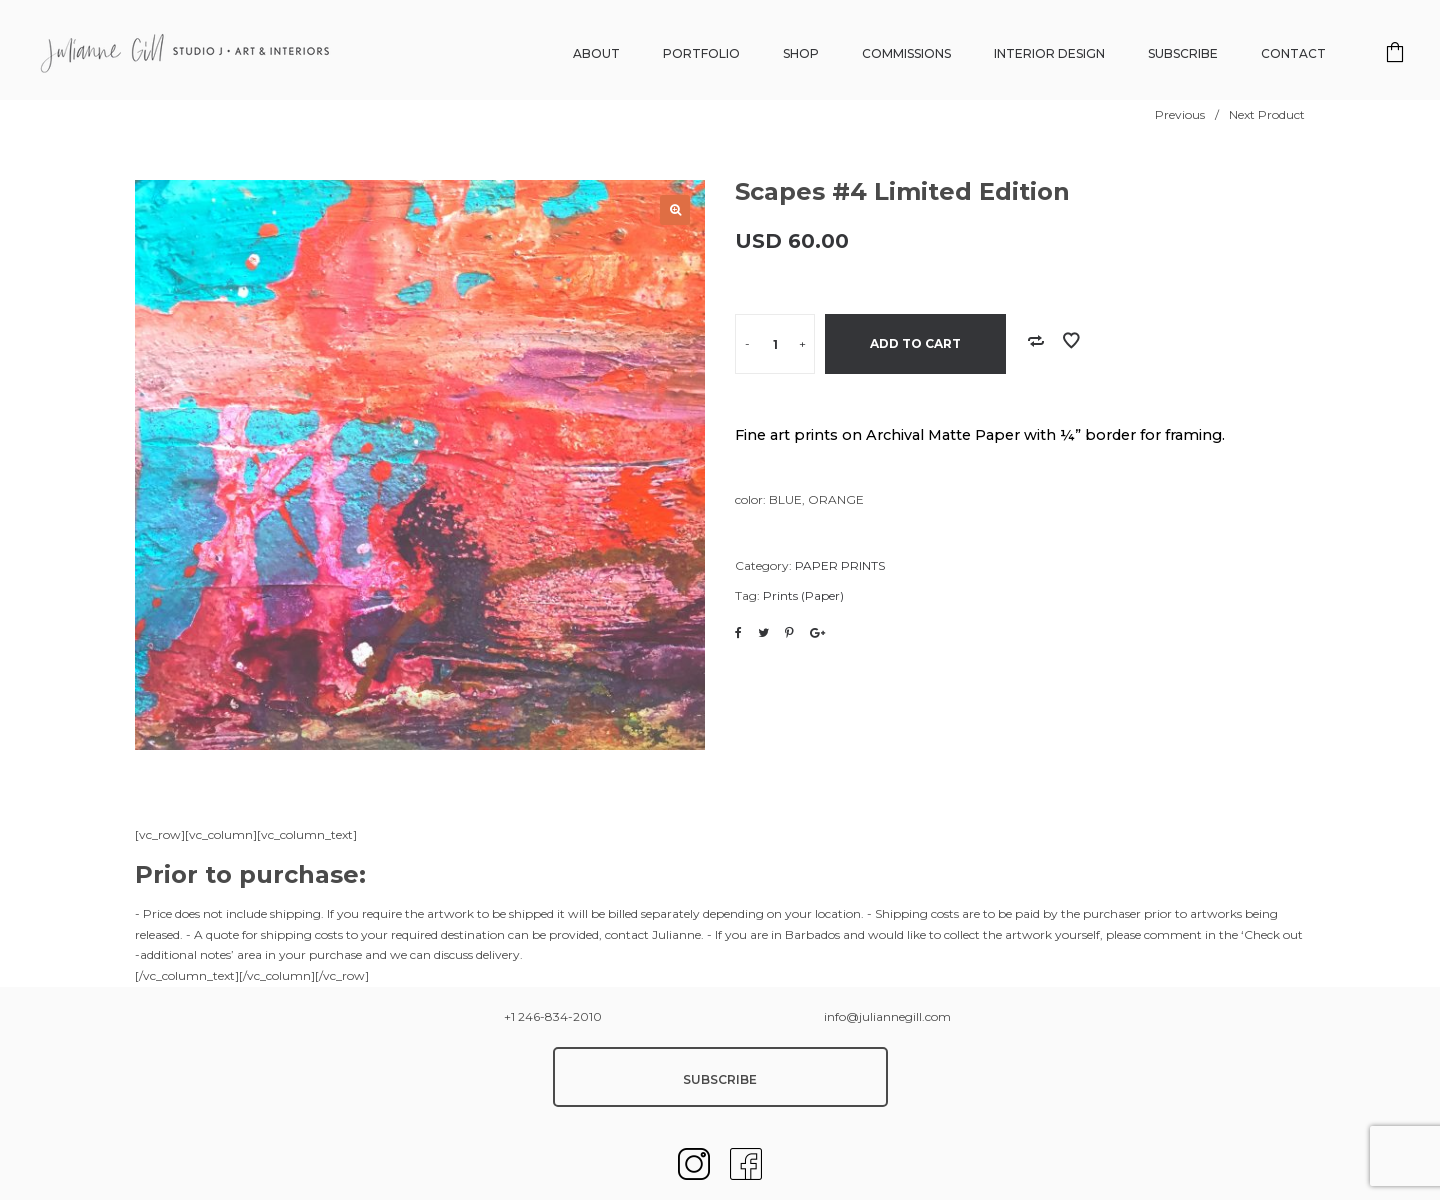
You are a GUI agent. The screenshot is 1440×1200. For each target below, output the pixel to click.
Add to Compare (1036, 341)
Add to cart (915, 343)
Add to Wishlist (1071, 341)
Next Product (1267, 114)
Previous (1180, 114)
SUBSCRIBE (720, 1079)
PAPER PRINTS (840, 565)
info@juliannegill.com (887, 1016)
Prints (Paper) (803, 595)
